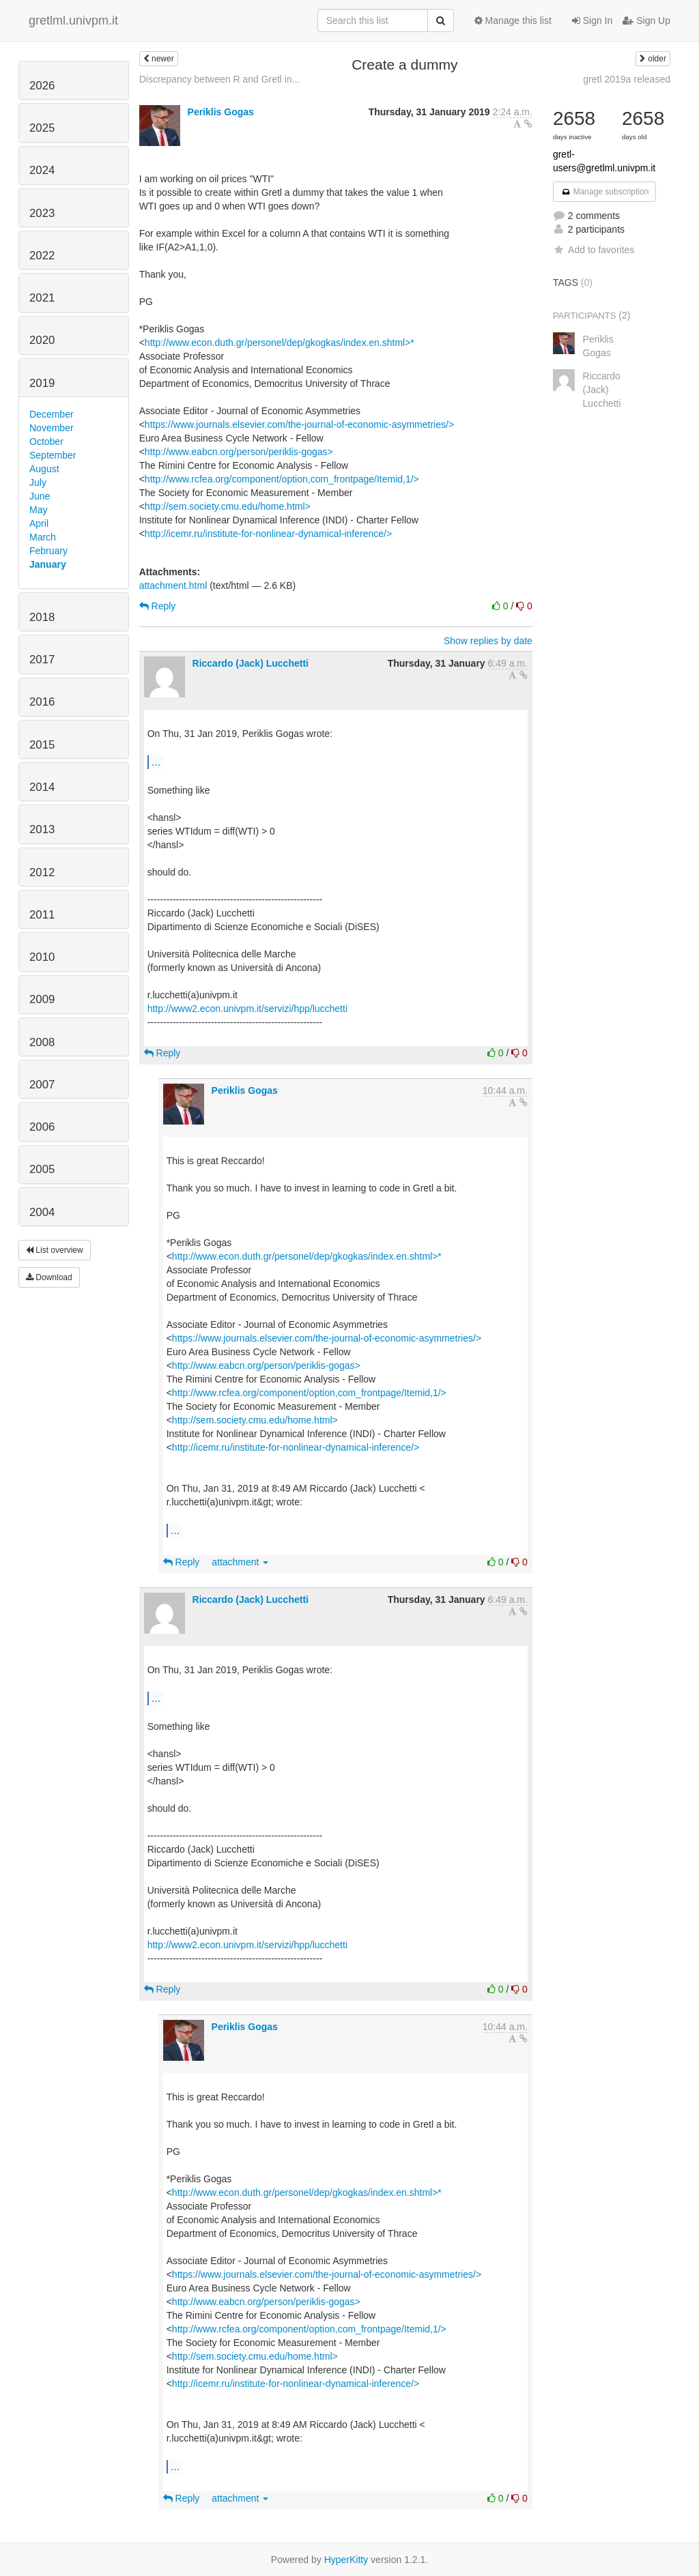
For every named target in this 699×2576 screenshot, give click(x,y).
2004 (42, 1212)
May (38, 509)
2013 (42, 829)
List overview (54, 1250)
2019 (42, 383)
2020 (42, 340)
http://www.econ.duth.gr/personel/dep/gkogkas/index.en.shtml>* (279, 342)
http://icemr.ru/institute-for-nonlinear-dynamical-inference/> (268, 533)
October (46, 441)
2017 (42, 659)
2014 (42, 787)
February (48, 550)
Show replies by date (488, 640)
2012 (42, 872)
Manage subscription (604, 192)
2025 (42, 127)
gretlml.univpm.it (73, 20)
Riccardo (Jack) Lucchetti (250, 663)
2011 (42, 914)
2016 (42, 701)
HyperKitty (346, 2559)
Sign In (592, 20)
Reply (157, 605)
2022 (42, 255)
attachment (240, 1562)
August (44, 468)
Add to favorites (593, 249)
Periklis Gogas (221, 111)
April (38, 523)
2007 (42, 1084)
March (42, 537)
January (47, 564)
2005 (42, 1169)
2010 (42, 957)
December (51, 414)
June (39, 496)
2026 (42, 85)
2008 (42, 1042)
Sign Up (646, 20)
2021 (42, 297)
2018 (42, 617)
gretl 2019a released (626, 79)
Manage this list (513, 20)
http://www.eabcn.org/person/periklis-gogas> (239, 451)
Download (49, 1277)
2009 (42, 999)
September (52, 455)
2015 (42, 744)
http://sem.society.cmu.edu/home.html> (228, 506)
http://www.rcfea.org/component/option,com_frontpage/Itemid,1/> (282, 479)
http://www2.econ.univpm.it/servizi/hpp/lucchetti (247, 1008)
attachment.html (173, 585)
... (156, 761)
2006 (42, 1126)
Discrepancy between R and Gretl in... (219, 79)
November (51, 427)
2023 (42, 213)
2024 (42, 170)
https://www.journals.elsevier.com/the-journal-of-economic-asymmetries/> (299, 424)
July (37, 482)
